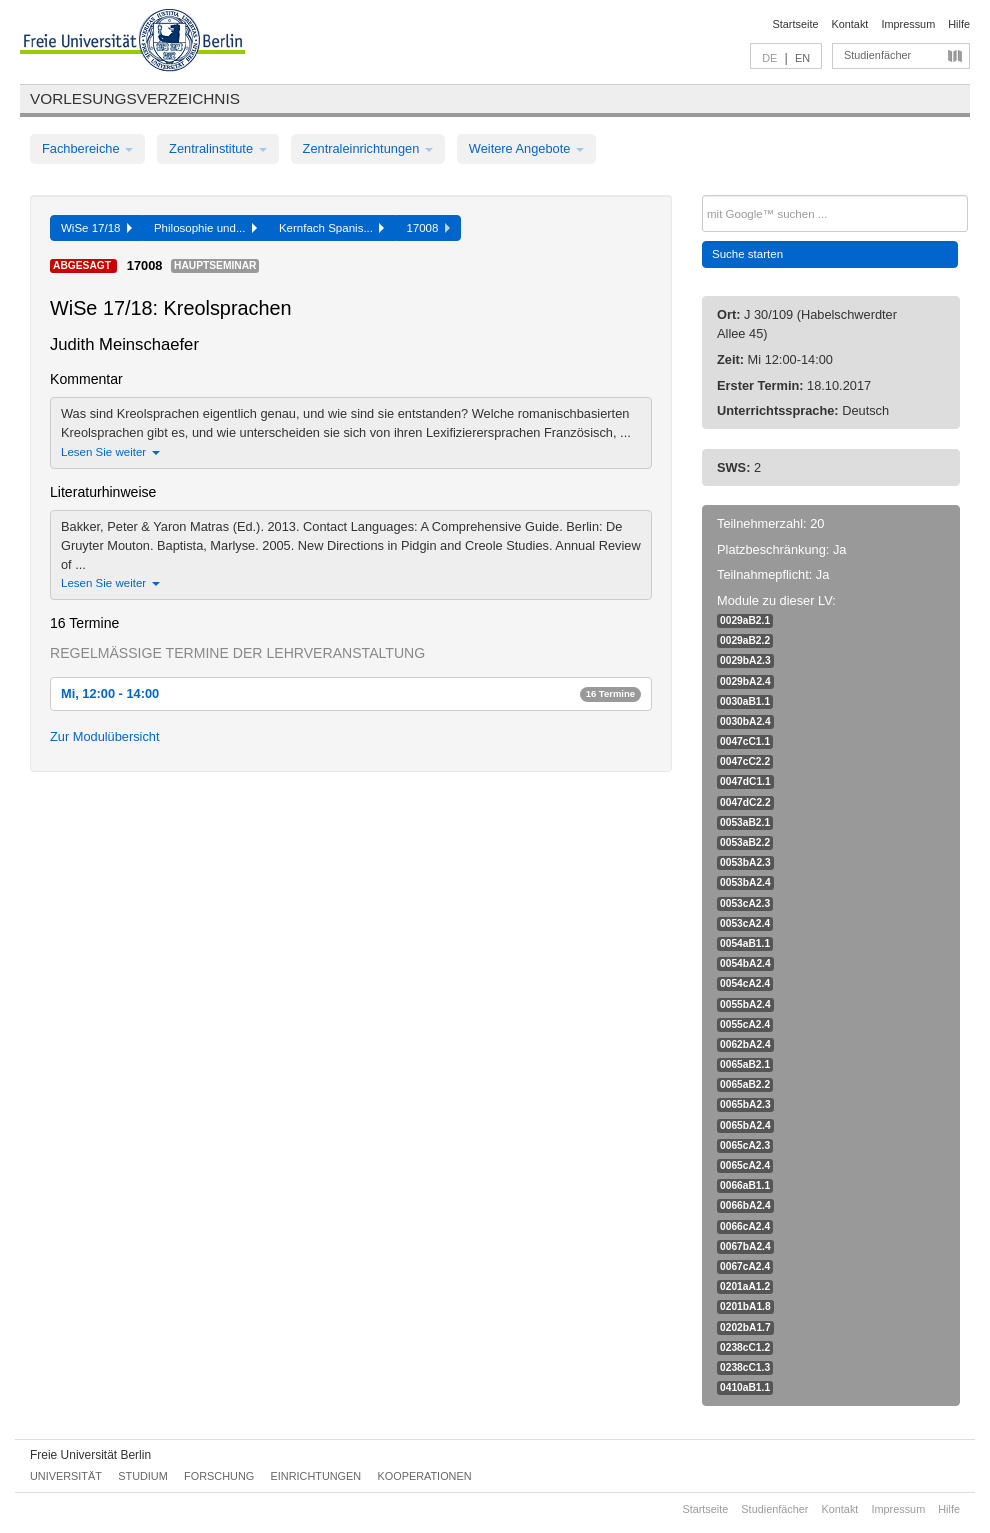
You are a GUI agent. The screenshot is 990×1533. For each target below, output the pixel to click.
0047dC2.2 (745, 802)
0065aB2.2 (745, 1084)
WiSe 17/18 (96, 228)
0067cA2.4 (745, 1266)
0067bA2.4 (745, 1246)
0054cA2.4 (745, 983)
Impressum (908, 24)
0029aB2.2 (745, 640)
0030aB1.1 (745, 701)
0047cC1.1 (745, 741)
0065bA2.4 (745, 1125)
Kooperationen (425, 1476)
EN (802, 58)
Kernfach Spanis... (332, 228)
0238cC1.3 (745, 1367)
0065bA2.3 (745, 1104)
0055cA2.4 (745, 1024)
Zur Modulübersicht (105, 736)
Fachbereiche (87, 148)
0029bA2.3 (745, 660)
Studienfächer (877, 55)
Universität (66, 1476)
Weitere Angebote (526, 148)
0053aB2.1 (745, 822)
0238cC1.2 (745, 1347)
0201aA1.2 (745, 1286)
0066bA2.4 (745, 1205)
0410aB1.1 (745, 1387)
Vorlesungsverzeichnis (135, 98)
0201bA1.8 (745, 1306)
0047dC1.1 (745, 781)
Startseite (796, 24)
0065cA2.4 (745, 1165)
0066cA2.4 (745, 1226)
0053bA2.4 (745, 882)
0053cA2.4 (745, 923)
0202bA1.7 (745, 1327)
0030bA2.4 (745, 721)
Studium (143, 1476)
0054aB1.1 (745, 943)
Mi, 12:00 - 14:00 (351, 693)
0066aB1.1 (745, 1185)
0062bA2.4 (745, 1044)
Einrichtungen (316, 1476)
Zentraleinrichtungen (368, 148)
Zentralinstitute (218, 148)
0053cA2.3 (745, 903)
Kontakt (850, 24)
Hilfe (959, 24)
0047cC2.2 (745, 761)
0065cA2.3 (745, 1145)
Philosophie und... (205, 228)
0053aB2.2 (745, 842)
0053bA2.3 (745, 862)
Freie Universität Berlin (90, 1455)
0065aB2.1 (745, 1064)
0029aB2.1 (745, 620)
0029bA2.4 (745, 681)
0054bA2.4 (745, 963)
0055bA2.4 (745, 1004)
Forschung (219, 1476)
